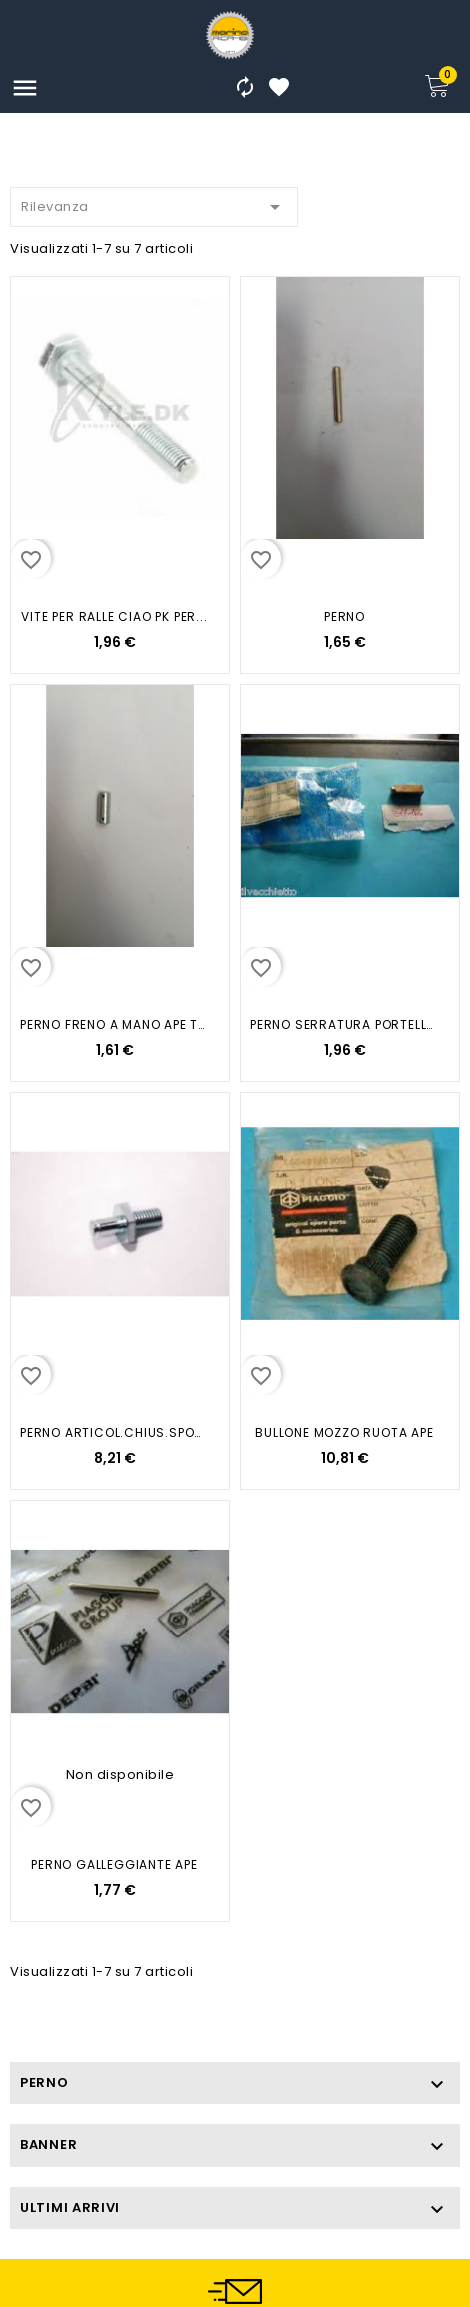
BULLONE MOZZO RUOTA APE (344, 1432)
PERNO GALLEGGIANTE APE (114, 1864)
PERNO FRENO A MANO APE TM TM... (114, 1024)
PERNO (344, 616)
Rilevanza (154, 203)
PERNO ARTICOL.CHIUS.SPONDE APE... (114, 1432)
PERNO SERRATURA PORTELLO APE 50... (344, 1024)
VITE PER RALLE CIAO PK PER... (114, 616)
